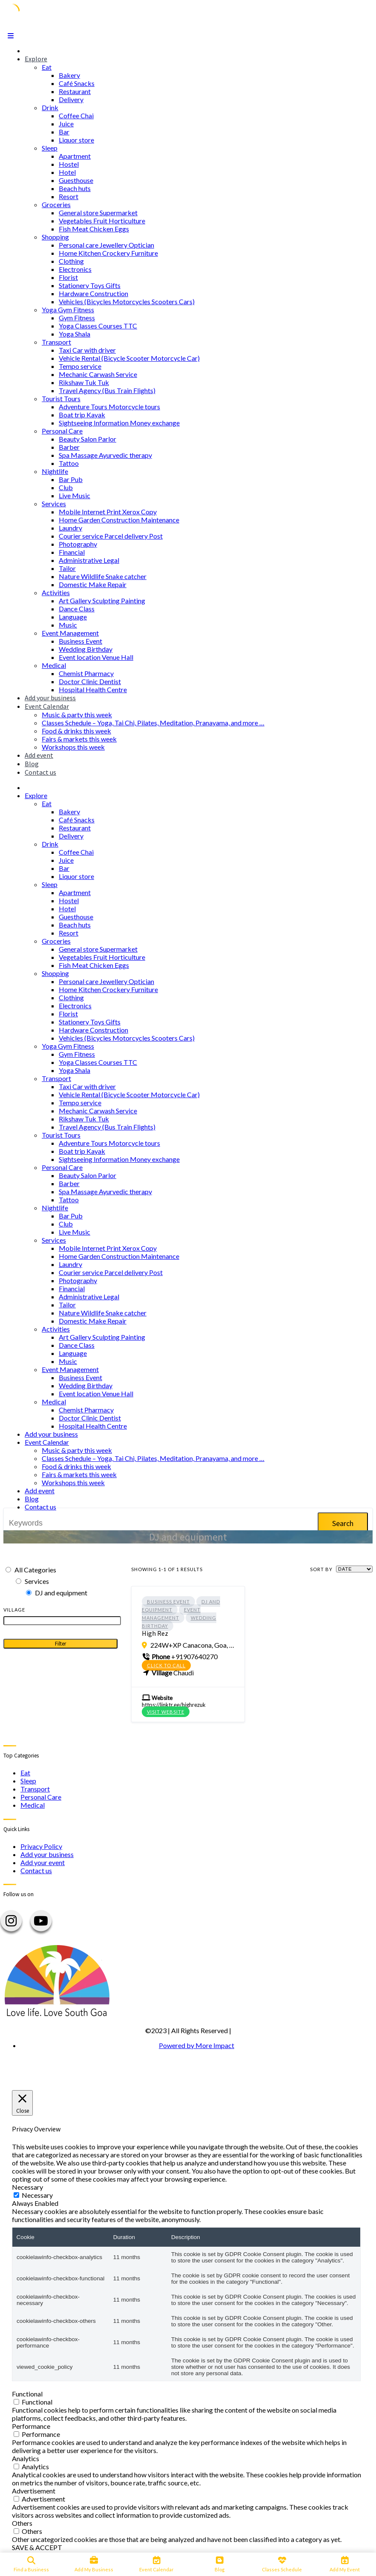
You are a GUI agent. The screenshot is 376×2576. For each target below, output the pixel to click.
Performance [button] (31, 2426)
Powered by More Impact (196, 2045)
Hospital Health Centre (93, 689)
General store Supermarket (98, 212)
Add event (39, 755)
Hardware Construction (93, 293)
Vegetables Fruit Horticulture (102, 221)
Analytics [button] (25, 2458)
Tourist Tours (61, 398)
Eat (47, 67)
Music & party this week (77, 714)
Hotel (67, 172)
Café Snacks (77, 83)
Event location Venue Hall (96, 657)
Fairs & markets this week (79, 739)
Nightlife (55, 471)
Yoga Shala (74, 334)
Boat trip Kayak (82, 415)
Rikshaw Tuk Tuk (84, 382)
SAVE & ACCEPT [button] (37, 2547)
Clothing (71, 261)
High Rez (155, 1633)
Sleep (49, 148)
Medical (54, 665)
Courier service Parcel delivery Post (111, 536)
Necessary (37, 2195)
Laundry (70, 528)
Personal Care (62, 431)
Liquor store (76, 140)
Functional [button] (27, 2394)
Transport (56, 342)
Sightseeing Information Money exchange (119, 423)
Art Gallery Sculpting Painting (102, 600)
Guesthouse (76, 180)
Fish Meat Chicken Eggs (94, 229)
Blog (32, 763)
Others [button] (22, 2523)
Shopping (55, 237)
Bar (64, 132)
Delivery (71, 99)
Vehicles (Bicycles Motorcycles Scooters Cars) (127, 301)
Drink (50, 107)
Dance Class (77, 609)
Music (68, 625)
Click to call (166, 1665)
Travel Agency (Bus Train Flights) (107, 390)
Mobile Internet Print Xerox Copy (108, 512)
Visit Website (165, 1711)
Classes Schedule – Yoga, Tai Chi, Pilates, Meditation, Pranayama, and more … (153, 723)
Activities (56, 592)
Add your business (50, 697)
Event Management (70, 633)
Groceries (56, 204)
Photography (78, 544)
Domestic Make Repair (92, 584)
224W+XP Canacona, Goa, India (192, 1645)
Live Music (74, 495)
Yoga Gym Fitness (68, 309)
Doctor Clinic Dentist (90, 681)
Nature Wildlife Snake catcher (102, 576)
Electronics (75, 269)
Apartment (75, 156)
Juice (66, 124)
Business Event (80, 641)
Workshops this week (73, 747)
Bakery (69, 75)
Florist (68, 277)
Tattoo (69, 463)
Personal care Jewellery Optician (106, 245)
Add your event (42, 1862)
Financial (72, 552)
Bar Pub (71, 479)
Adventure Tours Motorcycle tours (109, 406)
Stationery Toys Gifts (90, 285)
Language (73, 617)
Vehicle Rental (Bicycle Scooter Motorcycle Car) (129, 358)
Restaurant (75, 91)
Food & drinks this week (76, 731)
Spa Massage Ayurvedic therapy (105, 455)
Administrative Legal (89, 560)
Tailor (67, 568)
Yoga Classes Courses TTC (98, 326)
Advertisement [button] (33, 2491)
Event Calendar (47, 706)
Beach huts (75, 188)
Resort (68, 196)
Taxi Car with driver (87, 350)
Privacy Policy (41, 1846)
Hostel (69, 164)
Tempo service (80, 366)
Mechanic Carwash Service (98, 374)
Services (54, 503)
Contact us (40, 772)
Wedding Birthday (85, 649)
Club (66, 487)
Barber (69, 447)
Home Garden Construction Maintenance (119, 520)
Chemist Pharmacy (86, 673)
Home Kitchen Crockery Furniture (108, 253)
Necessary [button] (27, 2187)
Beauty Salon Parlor (87, 439)
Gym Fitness (77, 318)
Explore (36, 58)
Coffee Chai (76, 115)
